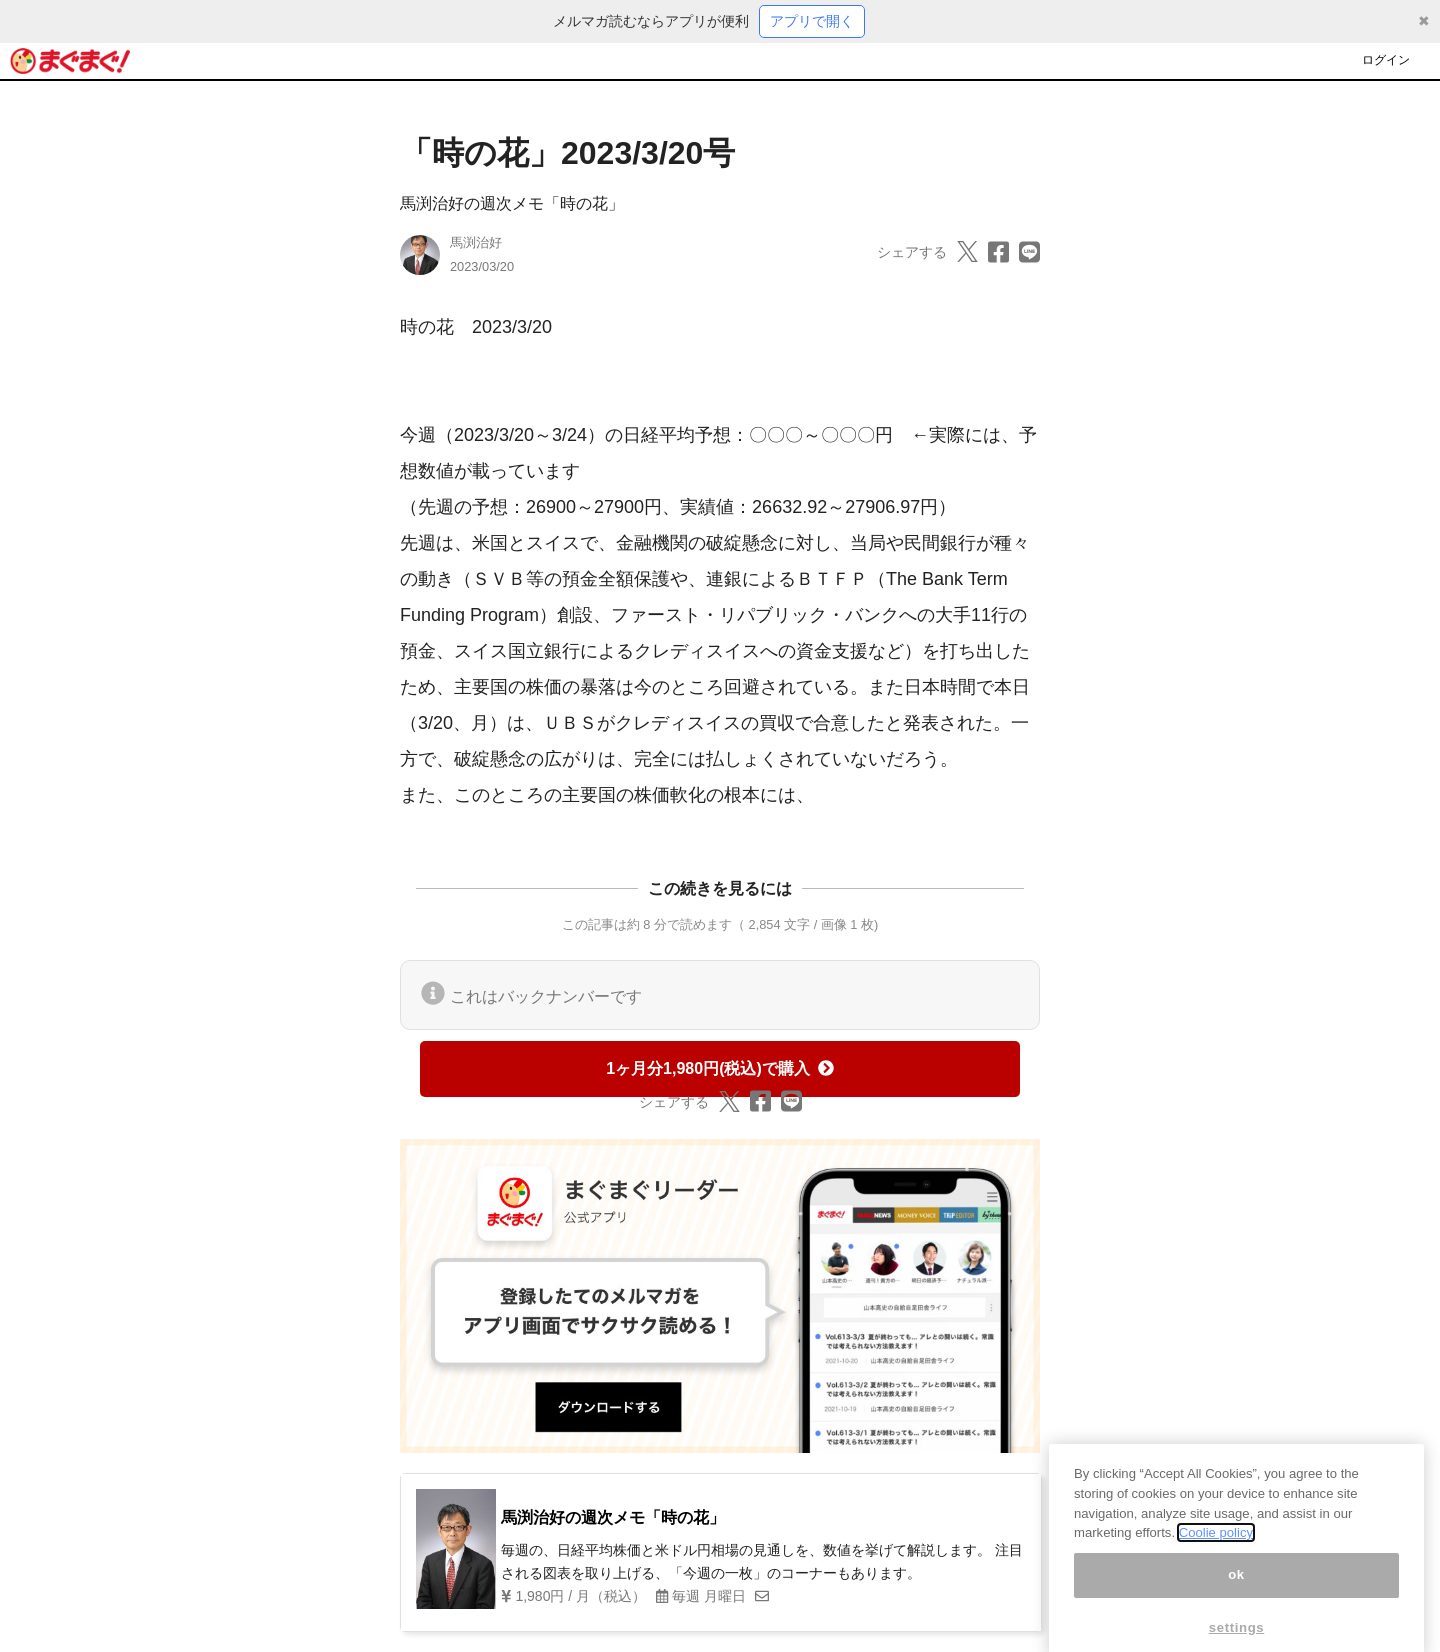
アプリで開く (812, 21)
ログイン (1386, 60)
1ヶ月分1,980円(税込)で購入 (720, 1068)
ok (1236, 1588)
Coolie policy (1216, 1546)
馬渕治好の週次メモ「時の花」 (512, 203)
